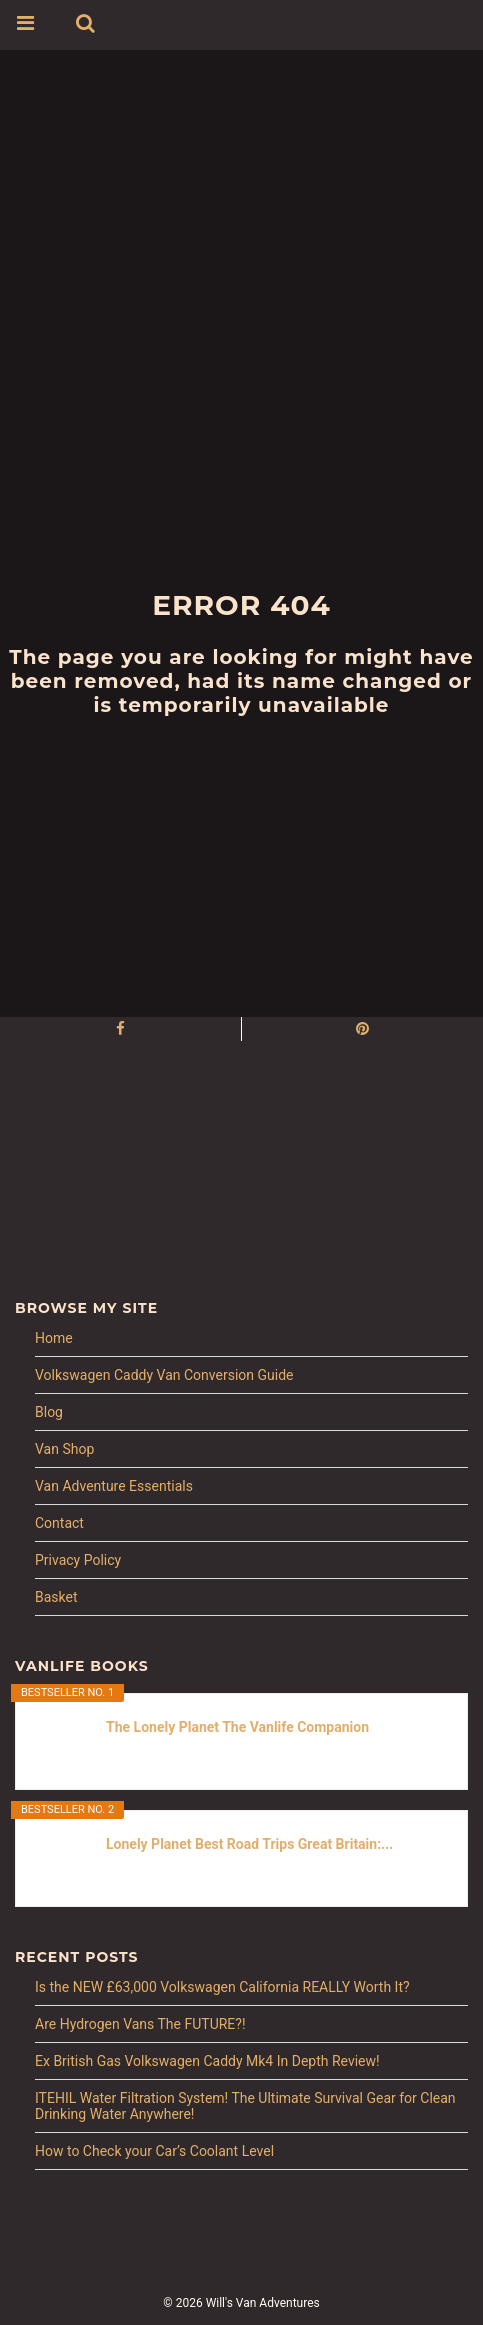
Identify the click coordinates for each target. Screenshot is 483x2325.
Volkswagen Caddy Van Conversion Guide (164, 1375)
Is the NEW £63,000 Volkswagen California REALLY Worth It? (222, 1987)
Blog (49, 1412)
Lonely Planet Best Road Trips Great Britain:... (249, 1844)
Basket (56, 1597)
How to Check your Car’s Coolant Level (154, 2151)
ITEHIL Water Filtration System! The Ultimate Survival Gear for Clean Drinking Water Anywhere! (245, 2106)
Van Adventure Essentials (114, 1486)
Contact (59, 1523)
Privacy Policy (78, 1560)
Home (54, 1338)
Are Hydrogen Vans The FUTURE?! (140, 2024)
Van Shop (64, 1449)
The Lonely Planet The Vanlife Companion (237, 1727)
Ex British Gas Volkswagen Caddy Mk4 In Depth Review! (207, 2061)
